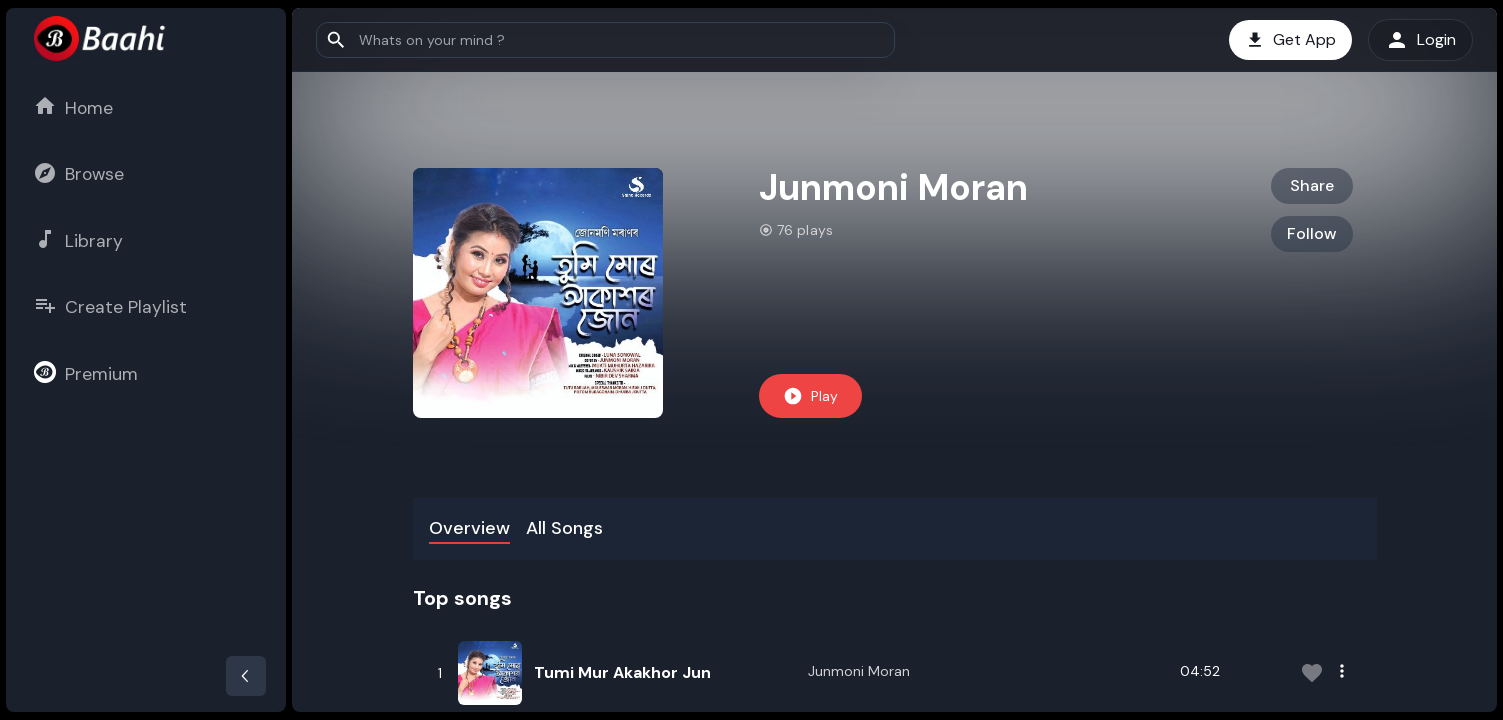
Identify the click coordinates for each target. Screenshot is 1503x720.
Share (1312, 185)
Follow (1312, 233)
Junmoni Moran (859, 671)
